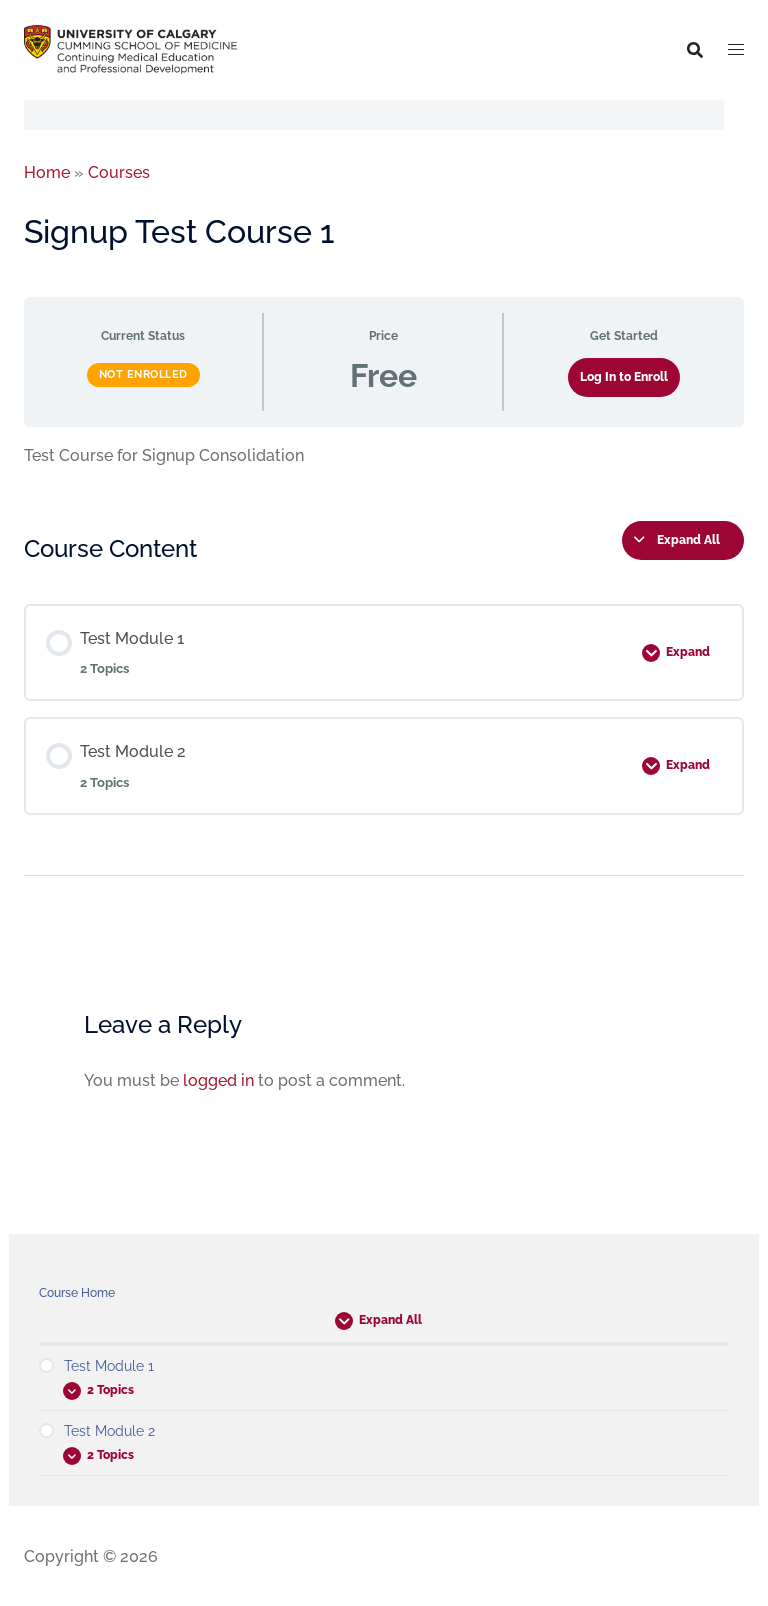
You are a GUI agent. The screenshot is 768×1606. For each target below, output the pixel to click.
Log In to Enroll (624, 377)
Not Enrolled (143, 374)
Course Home (77, 1293)
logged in (218, 1080)
